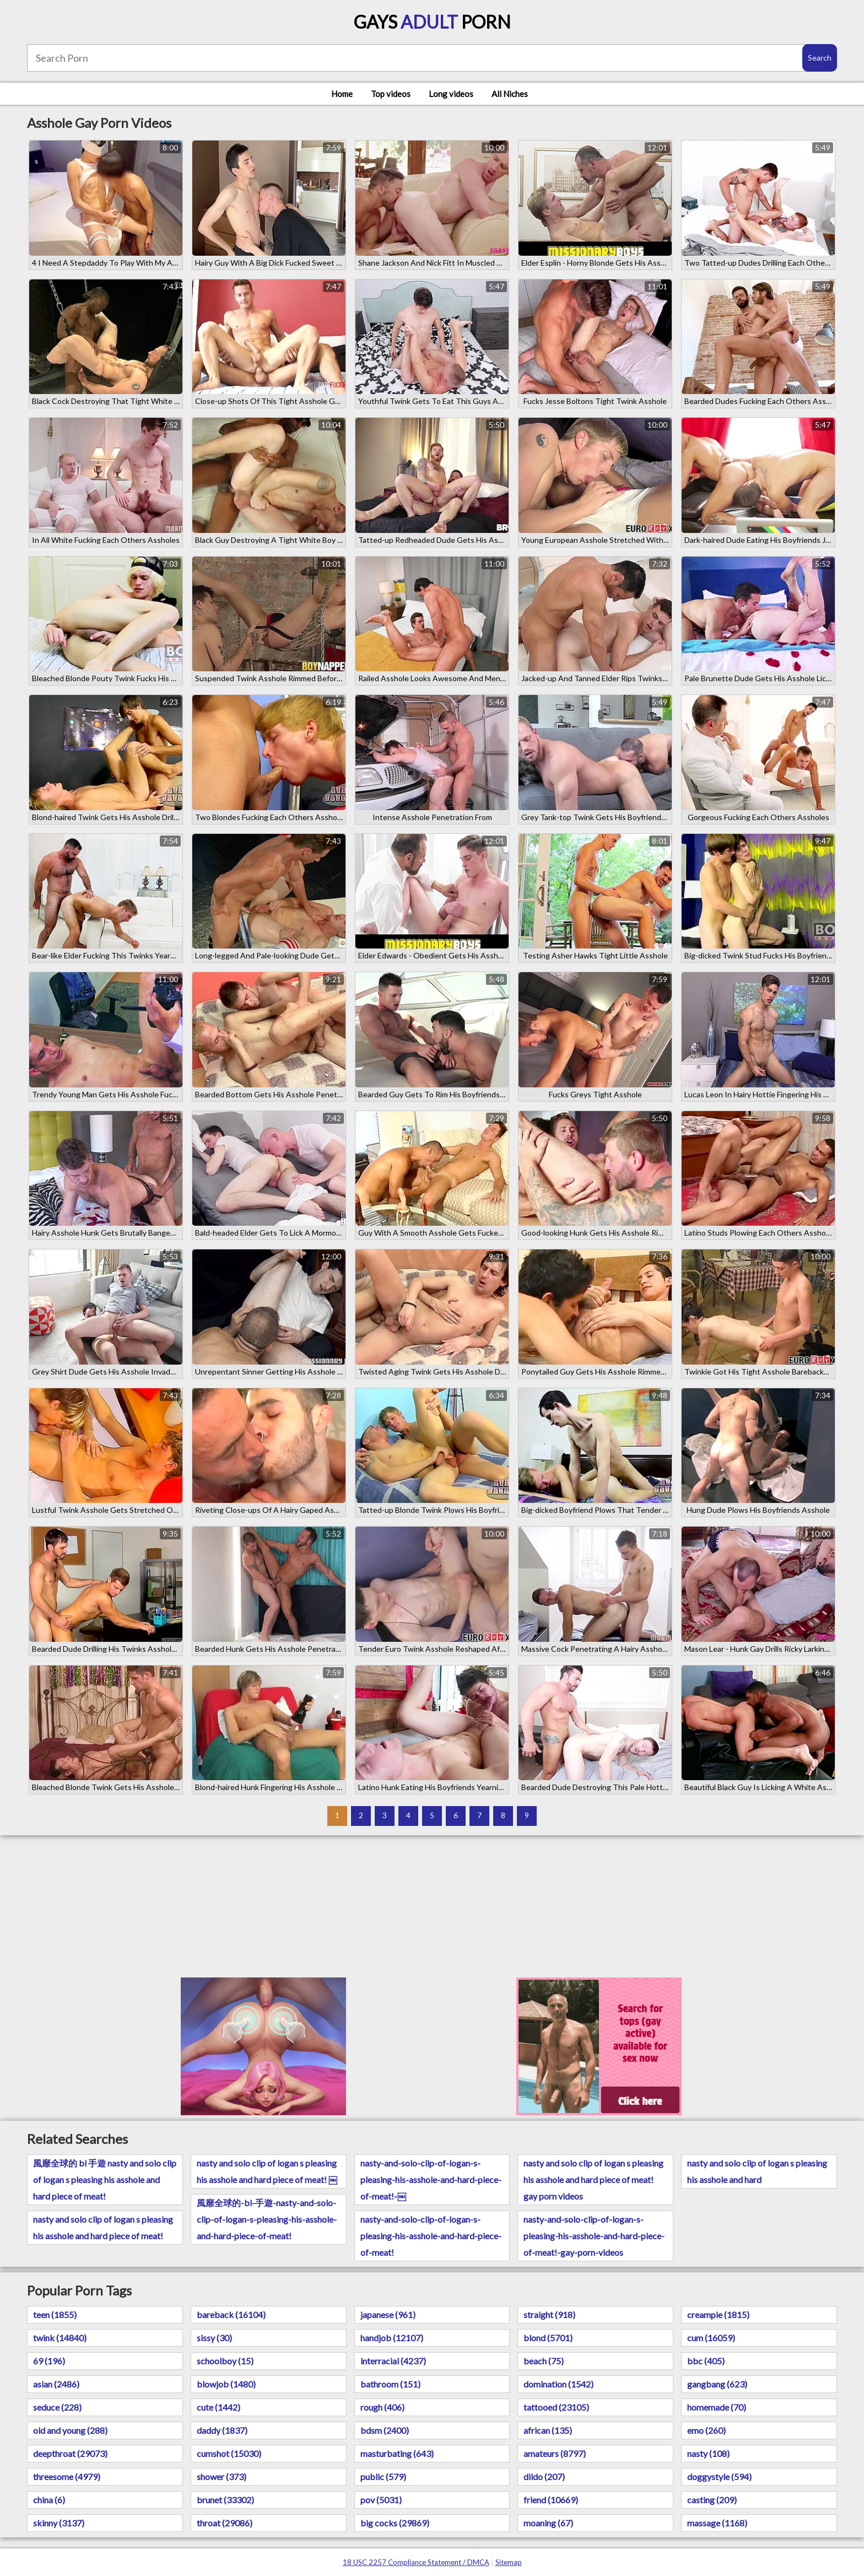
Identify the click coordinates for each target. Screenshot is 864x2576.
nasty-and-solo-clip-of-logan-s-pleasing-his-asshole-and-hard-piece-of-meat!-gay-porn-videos (594, 2235)
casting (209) (712, 2499)
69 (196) (49, 2361)
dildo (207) (544, 2476)
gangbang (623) (717, 2384)
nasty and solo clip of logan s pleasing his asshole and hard (757, 2171)
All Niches (510, 94)
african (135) (547, 2430)
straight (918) (549, 2314)
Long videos (451, 94)
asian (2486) (56, 2384)
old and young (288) (70, 2430)
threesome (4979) (66, 2476)
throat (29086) (224, 2523)
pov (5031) (381, 2499)
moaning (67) (548, 2523)
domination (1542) (558, 2384)
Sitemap (508, 2562)
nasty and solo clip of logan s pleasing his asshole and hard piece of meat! (103, 2227)
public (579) (383, 2476)
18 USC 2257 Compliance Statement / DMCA (416, 2562)
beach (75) (543, 2361)
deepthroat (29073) (70, 2453)
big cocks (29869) (394, 2523)
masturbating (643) (397, 2453)
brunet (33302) (225, 2499)
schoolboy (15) (225, 2361)
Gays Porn (432, 22)
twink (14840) (60, 2337)
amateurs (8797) (554, 2453)
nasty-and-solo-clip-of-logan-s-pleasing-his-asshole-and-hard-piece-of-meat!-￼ (430, 2179)
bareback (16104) (231, 2314)
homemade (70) (716, 2407)
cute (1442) (218, 2407)
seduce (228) (57, 2407)
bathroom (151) (390, 2384)
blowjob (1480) (226, 2384)
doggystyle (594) (719, 2476)
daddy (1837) (222, 2430)
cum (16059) (711, 2337)
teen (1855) (55, 2314)
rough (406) (382, 2407)
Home (342, 94)
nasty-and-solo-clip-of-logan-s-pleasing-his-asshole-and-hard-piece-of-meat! (430, 2235)
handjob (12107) (391, 2337)
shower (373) (221, 2476)
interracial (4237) (393, 2361)
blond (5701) (548, 2337)
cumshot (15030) (229, 2453)
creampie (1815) (718, 2314)
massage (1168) (717, 2523)
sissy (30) (214, 2337)
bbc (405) (706, 2361)
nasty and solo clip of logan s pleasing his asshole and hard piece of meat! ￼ (267, 2171)
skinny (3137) (58, 2523)
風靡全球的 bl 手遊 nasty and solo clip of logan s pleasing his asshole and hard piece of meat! (104, 2179)
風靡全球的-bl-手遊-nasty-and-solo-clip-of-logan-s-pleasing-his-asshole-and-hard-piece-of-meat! (267, 2219)
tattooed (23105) (556, 2407)
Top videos (391, 94)
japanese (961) (387, 2314)
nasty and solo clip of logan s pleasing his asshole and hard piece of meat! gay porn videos (593, 2179)
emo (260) (706, 2430)
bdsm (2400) (384, 2430)
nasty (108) (708, 2453)
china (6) (49, 2499)
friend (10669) (550, 2499)
